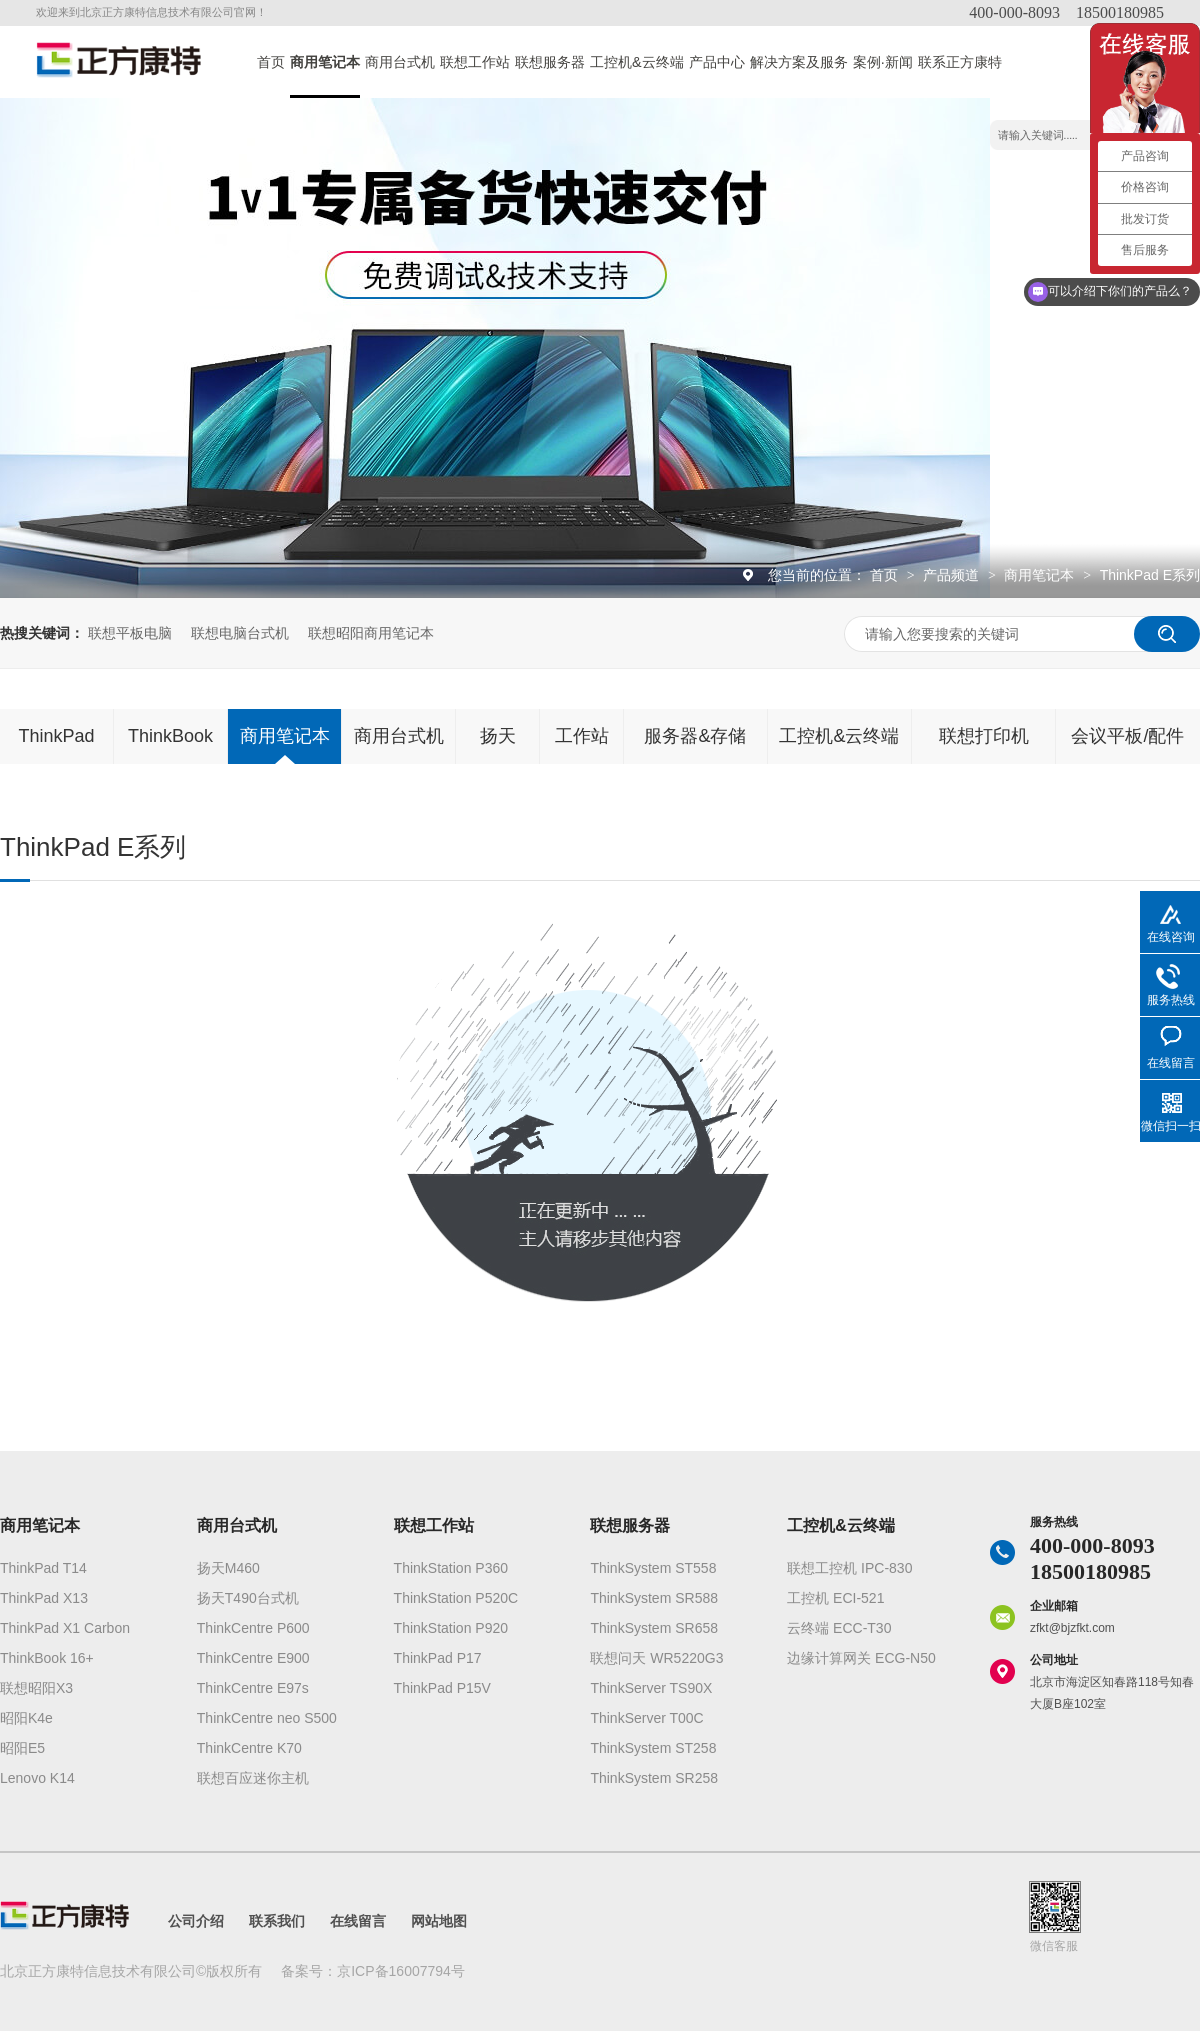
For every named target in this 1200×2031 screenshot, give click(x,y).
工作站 (582, 736)
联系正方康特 (960, 62)
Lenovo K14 (37, 1778)
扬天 (498, 736)
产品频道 (953, 575)
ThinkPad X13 (44, 1598)
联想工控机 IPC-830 (849, 1568)
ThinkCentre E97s (253, 1688)
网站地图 (439, 1921)
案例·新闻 (883, 62)
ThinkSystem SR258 (654, 1778)
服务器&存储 (695, 736)
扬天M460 (228, 1568)
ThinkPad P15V (442, 1688)
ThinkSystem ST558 (653, 1568)
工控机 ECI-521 (835, 1598)
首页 (271, 62)
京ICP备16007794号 (401, 1971)
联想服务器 (550, 62)
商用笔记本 (325, 62)
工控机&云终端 (637, 62)
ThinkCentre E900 (253, 1658)
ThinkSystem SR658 (654, 1628)
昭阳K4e (26, 1718)
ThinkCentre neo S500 (267, 1718)
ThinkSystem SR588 (654, 1598)
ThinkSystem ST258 (653, 1748)
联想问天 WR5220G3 (656, 1658)
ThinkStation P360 (451, 1568)
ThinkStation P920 (451, 1628)
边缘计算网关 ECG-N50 (861, 1658)
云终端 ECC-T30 (839, 1628)
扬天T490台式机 (248, 1598)
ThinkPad (56, 736)
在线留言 (358, 1921)
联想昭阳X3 (36, 1688)
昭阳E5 (22, 1748)
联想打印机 (984, 736)
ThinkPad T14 (43, 1568)
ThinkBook (170, 736)
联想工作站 (475, 62)
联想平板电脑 (130, 633)
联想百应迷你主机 (253, 1778)
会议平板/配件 (1127, 736)
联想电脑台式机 (240, 633)
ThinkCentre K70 (249, 1748)
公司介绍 (196, 1921)
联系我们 (277, 1921)
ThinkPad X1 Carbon (65, 1628)
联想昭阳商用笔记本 (371, 633)
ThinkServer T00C (646, 1718)
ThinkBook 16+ (47, 1658)
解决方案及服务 (799, 62)
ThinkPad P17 (438, 1658)
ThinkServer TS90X (651, 1688)
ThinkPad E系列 (1150, 575)
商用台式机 (400, 62)
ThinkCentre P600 (253, 1628)
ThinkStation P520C (456, 1598)
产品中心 (717, 62)
